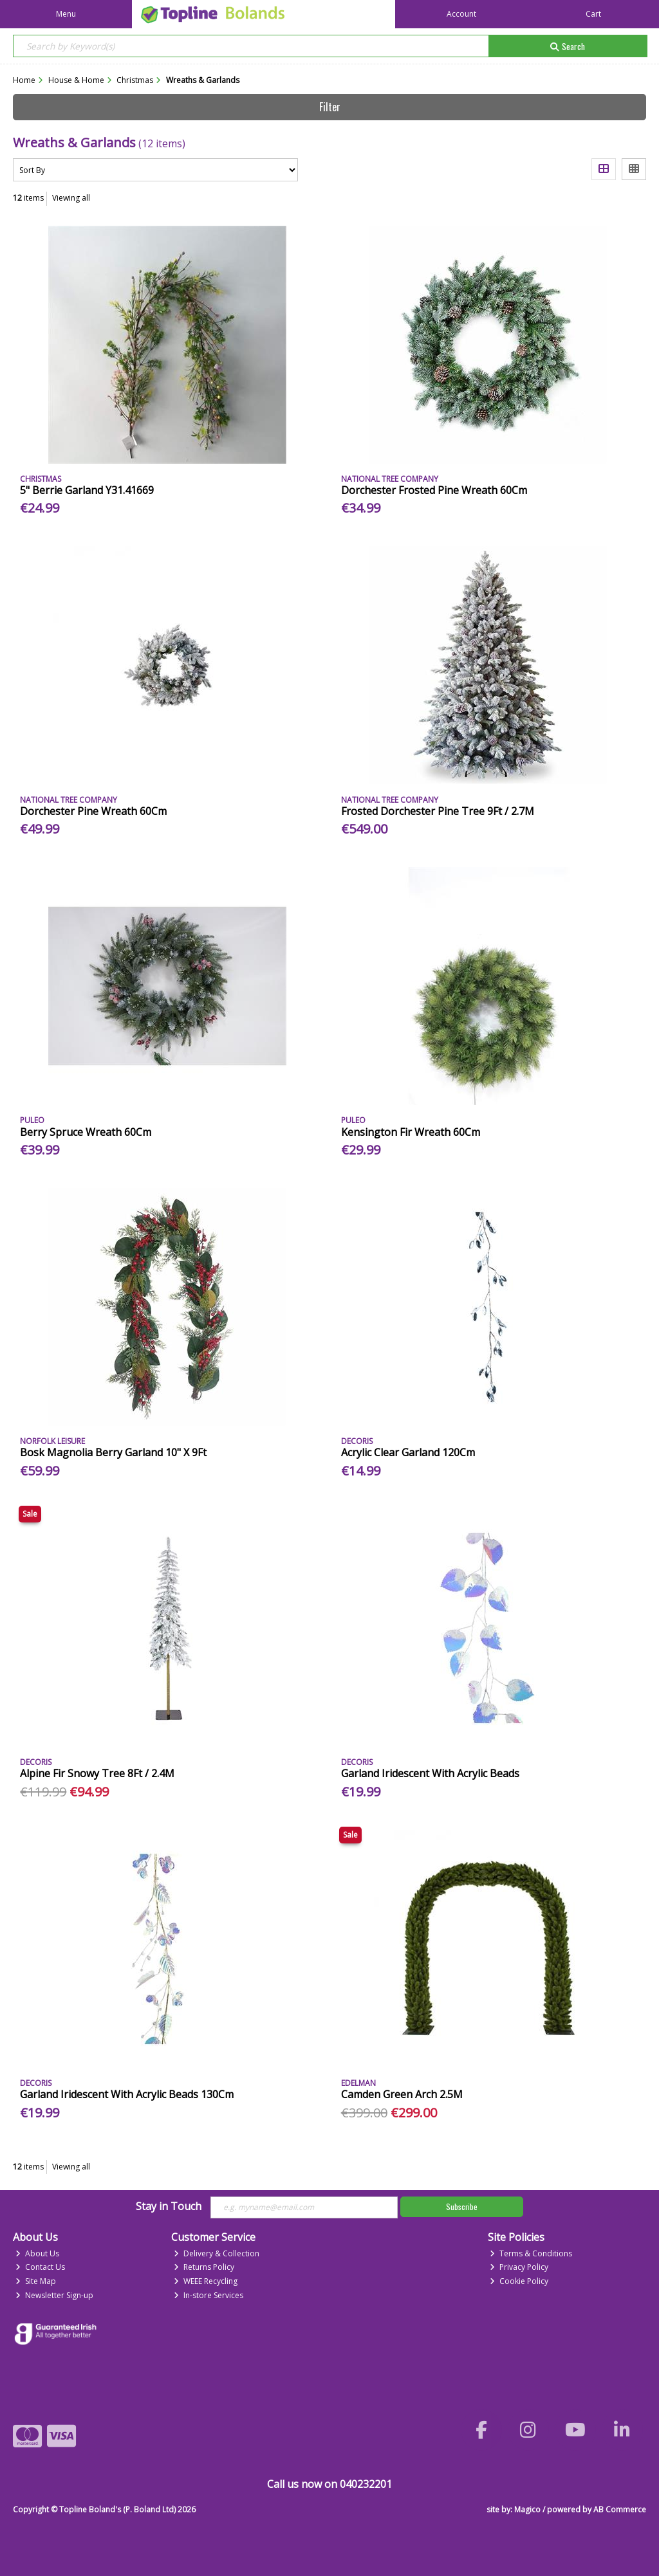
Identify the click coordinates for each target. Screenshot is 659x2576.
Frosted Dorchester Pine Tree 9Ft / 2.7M (437, 811)
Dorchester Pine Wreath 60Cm (93, 811)
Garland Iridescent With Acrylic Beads (430, 1773)
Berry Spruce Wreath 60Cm (85, 1132)
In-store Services (208, 2295)
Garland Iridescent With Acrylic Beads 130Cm (127, 2094)
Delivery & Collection (216, 2253)
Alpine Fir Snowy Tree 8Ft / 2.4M (97, 1773)
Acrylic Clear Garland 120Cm (408, 1452)
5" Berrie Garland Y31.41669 (87, 490)
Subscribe (462, 2206)
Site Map (35, 2281)
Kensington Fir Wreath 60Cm (410, 1132)
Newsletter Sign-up (54, 2295)
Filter (329, 106)
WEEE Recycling (205, 2281)
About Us (37, 2253)
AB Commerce (619, 2509)
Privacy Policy (519, 2266)
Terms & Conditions (531, 2253)
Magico (527, 2509)
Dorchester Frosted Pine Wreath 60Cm (434, 490)
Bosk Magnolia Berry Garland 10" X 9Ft (113, 1452)
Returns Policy (204, 2266)
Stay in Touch (168, 2206)
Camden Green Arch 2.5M (402, 2094)
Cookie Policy (519, 2281)
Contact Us (40, 2266)
